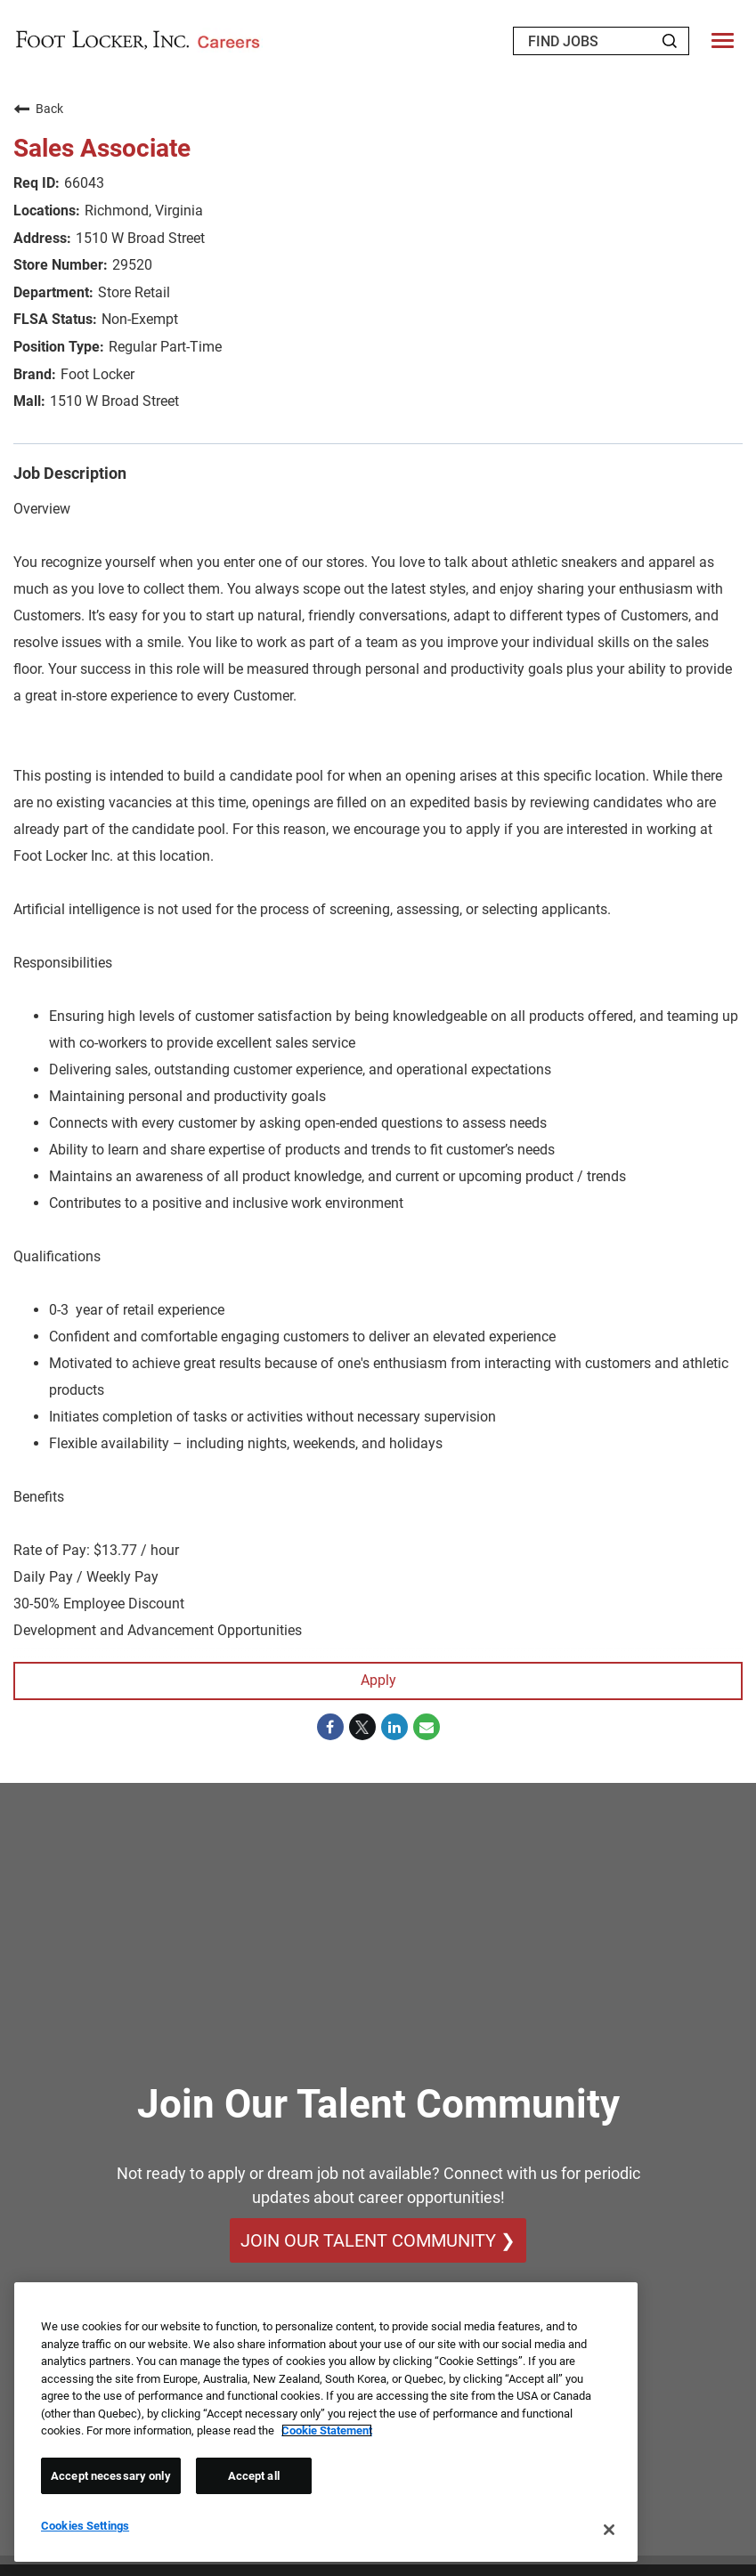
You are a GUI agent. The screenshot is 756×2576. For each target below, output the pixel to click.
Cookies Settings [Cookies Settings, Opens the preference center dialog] (85, 2525)
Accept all (254, 2476)
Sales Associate (102, 148)
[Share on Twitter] (362, 1728)
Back (38, 108)
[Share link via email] (427, 1728)
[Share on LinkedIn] (394, 1728)
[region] (326, 2422)
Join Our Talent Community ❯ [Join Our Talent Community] (378, 2241)
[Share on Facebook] (330, 1728)
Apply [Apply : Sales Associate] (378, 1681)
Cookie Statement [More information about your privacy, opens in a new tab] (326, 2430)
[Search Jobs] (669, 41)
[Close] (609, 2529)
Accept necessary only (111, 2476)
